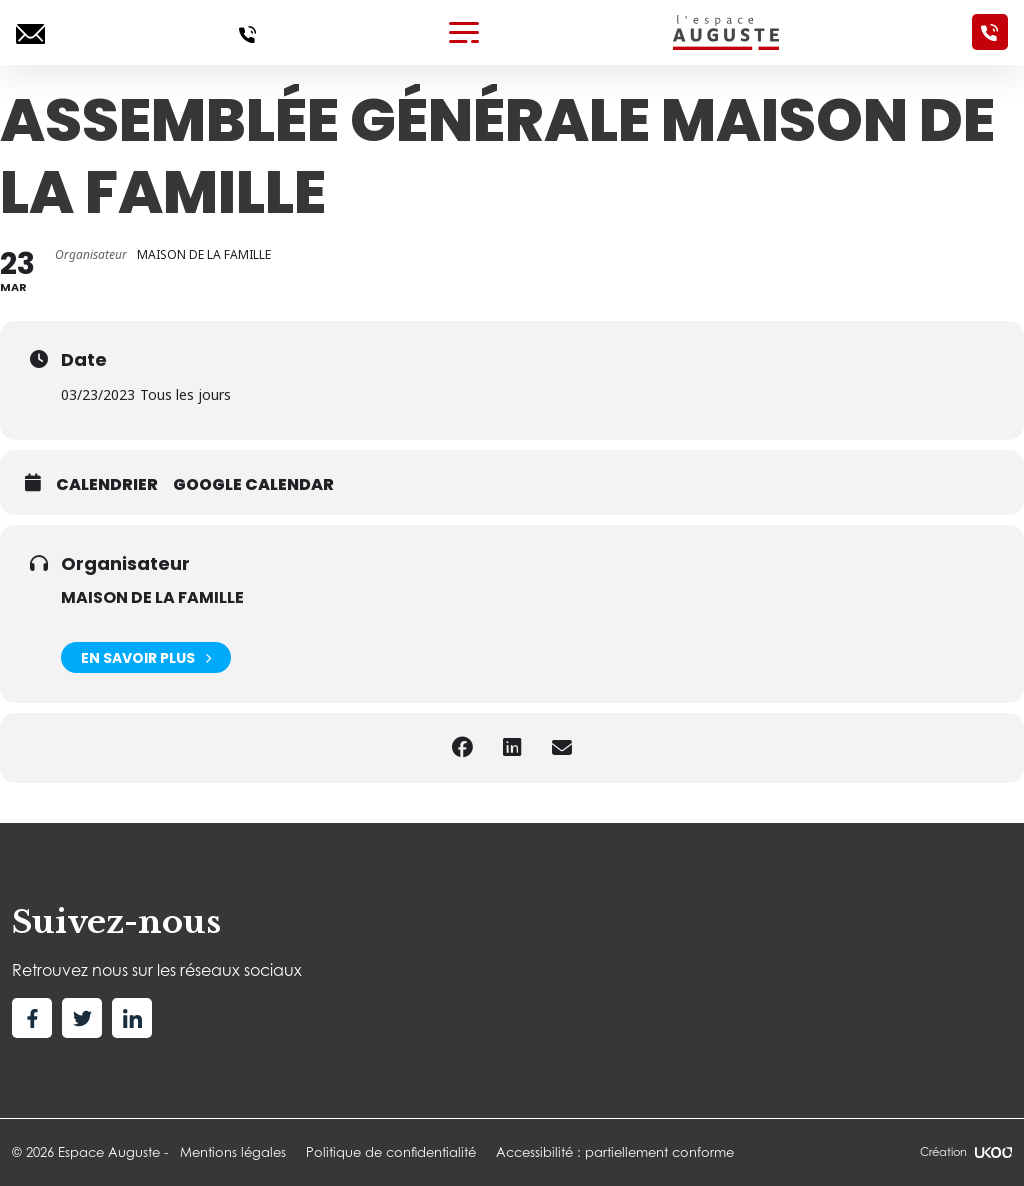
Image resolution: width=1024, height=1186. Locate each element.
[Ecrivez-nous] (30, 32)
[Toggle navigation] (464, 32)
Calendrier (107, 485)
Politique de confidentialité (391, 1152)
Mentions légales (233, 1152)
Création (966, 1152)
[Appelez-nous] (247, 32)
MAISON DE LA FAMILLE (152, 597)
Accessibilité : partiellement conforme (615, 1152)
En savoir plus (146, 657)
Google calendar (253, 485)
